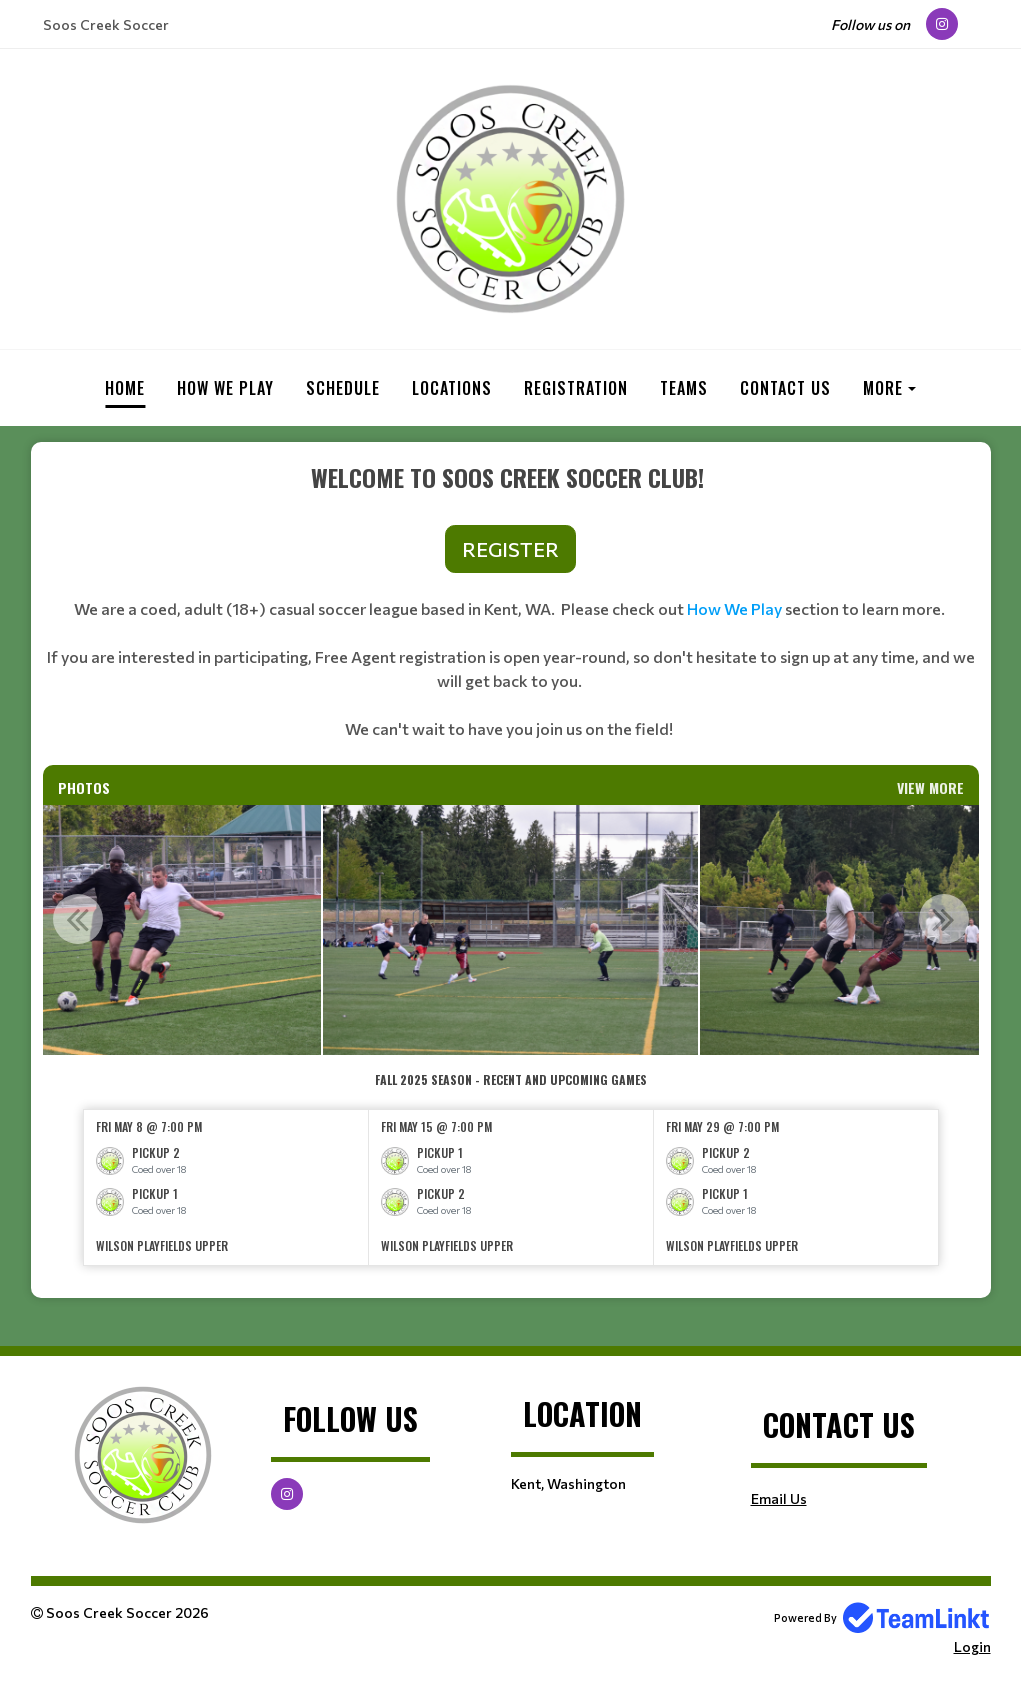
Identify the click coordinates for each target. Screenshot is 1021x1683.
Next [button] (944, 919)
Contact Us (785, 388)
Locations (452, 388)
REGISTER (510, 549)
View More (930, 787)
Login (972, 1646)
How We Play (734, 608)
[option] (510, 930)
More (883, 388)
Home (125, 388)
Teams (684, 388)
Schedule (343, 388)
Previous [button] (78, 919)
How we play (225, 388)
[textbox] (511, 612)
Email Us (779, 1498)
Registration (576, 388)
